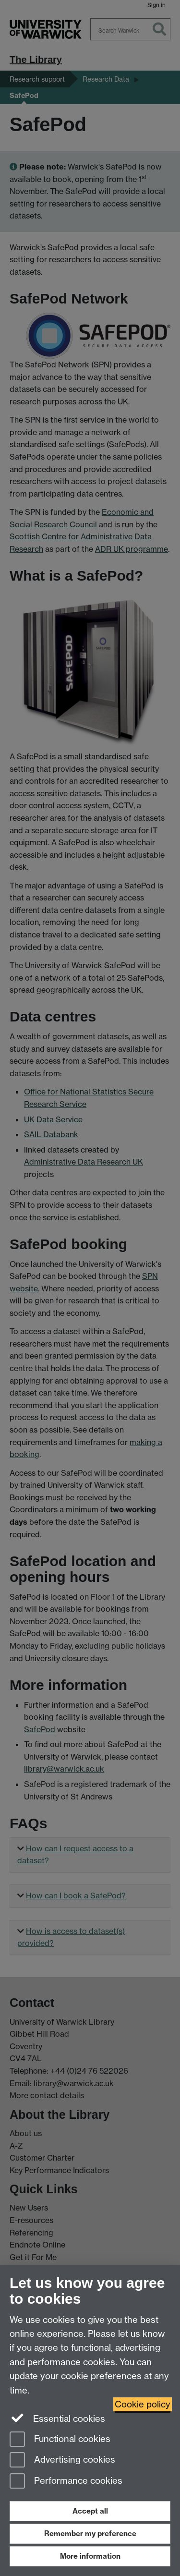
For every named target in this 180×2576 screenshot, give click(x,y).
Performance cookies (66, 2482)
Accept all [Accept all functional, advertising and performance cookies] (90, 2510)
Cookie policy (142, 2404)
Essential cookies (57, 2418)
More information (90, 2556)
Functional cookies (60, 2440)
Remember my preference (90, 2533)
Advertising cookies (62, 2460)
